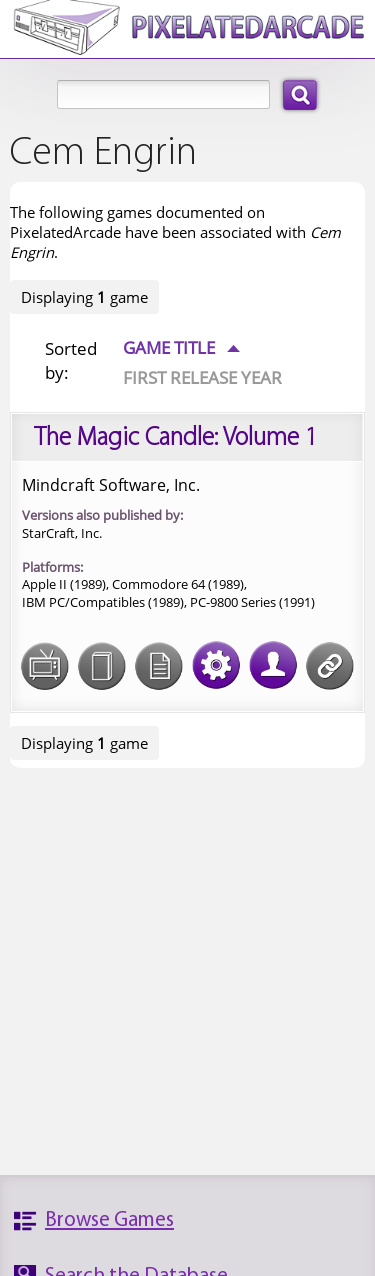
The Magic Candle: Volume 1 (175, 438)
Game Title (181, 347)
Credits (273, 653)
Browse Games (109, 1220)
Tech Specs (216, 653)
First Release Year (202, 377)
